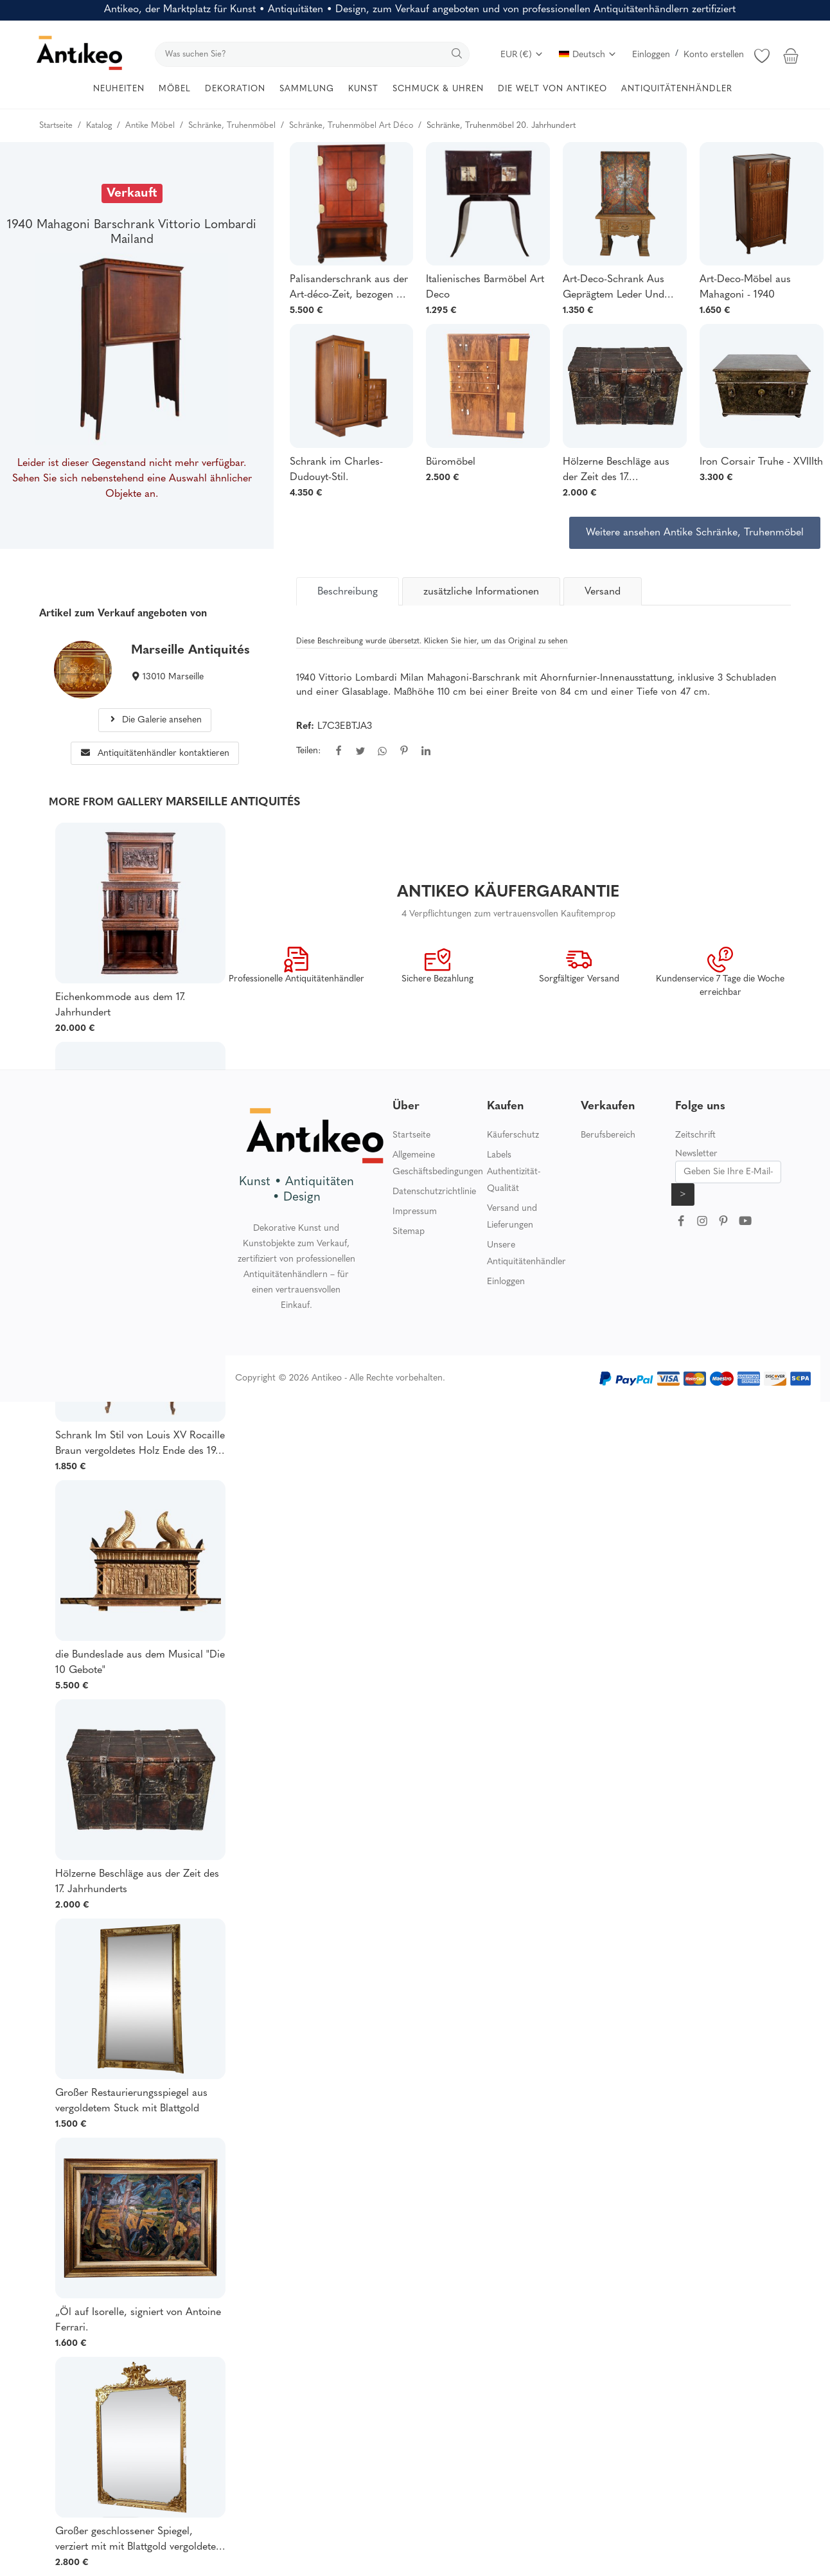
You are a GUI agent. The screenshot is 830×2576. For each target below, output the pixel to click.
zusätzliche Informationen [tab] (481, 592)
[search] (312, 54)
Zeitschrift (695, 1135)
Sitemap (409, 1232)
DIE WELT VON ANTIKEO (552, 89)
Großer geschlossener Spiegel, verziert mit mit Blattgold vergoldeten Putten (138, 2541)
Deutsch (588, 55)
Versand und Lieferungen (512, 1217)
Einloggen (651, 55)
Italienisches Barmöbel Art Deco (485, 287)
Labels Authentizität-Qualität (513, 1172)
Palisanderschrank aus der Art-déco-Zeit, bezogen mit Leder (350, 288)
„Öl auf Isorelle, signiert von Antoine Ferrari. (138, 2320)
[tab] (347, 591)
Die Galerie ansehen (155, 720)
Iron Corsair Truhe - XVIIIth (761, 462)
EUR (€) (521, 55)
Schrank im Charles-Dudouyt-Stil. (336, 470)
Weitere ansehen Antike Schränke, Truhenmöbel (695, 533)
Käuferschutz (513, 1135)
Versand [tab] (603, 592)
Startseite (411, 1135)
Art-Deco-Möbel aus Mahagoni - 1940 (745, 287)
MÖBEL (175, 89)
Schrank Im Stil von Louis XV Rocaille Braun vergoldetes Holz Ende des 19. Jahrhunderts (140, 1445)
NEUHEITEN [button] (119, 89)
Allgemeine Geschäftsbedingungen (438, 1163)
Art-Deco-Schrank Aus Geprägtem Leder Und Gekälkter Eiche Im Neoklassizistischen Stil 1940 (615, 288)
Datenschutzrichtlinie (434, 1192)
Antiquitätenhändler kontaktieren (155, 753)
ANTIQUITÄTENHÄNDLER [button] (676, 89)
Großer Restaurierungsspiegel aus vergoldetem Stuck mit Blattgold (131, 2101)
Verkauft (132, 193)
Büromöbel (450, 462)
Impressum (415, 1212)
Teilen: (308, 751)
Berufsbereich (608, 1135)
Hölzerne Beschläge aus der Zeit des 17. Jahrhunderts (616, 471)
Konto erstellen (714, 55)
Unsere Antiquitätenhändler (526, 1253)
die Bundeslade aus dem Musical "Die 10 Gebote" (140, 1663)
